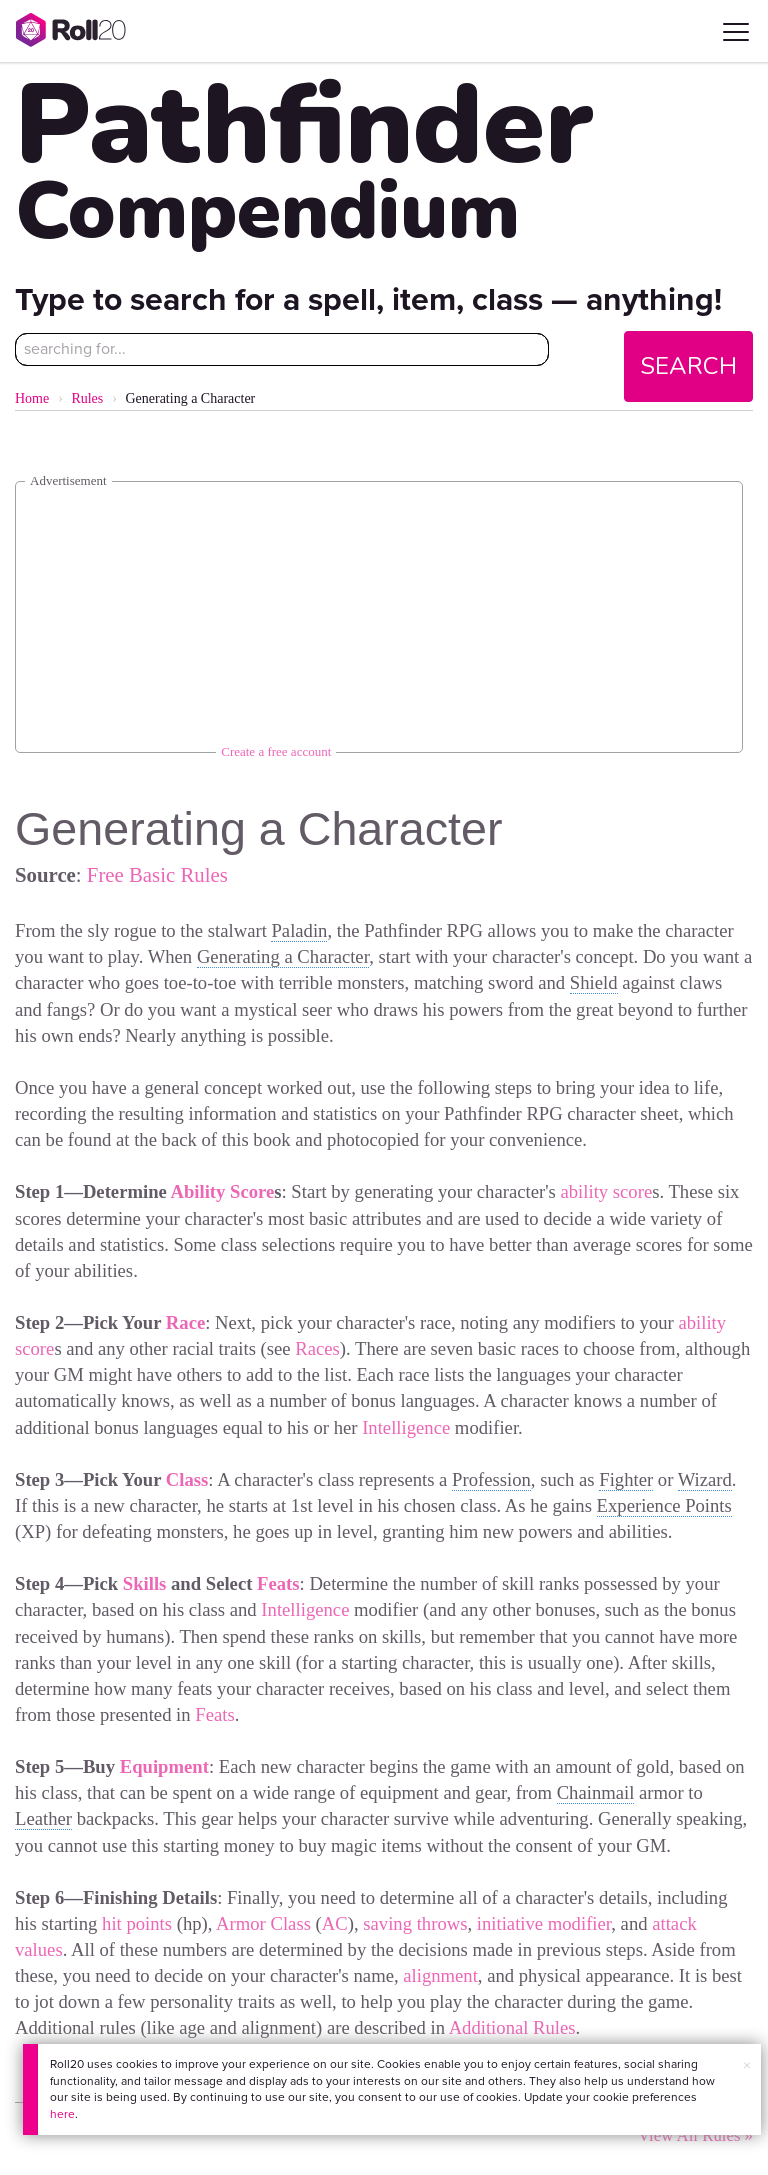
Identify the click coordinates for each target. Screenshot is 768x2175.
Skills (145, 1583)
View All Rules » (695, 2135)
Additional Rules (512, 2027)
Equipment (164, 1766)
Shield (594, 982)
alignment (440, 1975)
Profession (491, 1479)
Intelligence (406, 1427)
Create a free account (276, 751)
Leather (43, 1818)
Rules (87, 398)
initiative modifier (544, 1923)
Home (32, 398)
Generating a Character (283, 956)
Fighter (626, 1479)
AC (335, 1923)
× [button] (747, 2065)
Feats (278, 1583)
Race (185, 1322)
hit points (137, 1923)
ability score (606, 1191)
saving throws (415, 1923)
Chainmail (596, 1792)
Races (317, 1348)
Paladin (299, 930)
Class (187, 1479)
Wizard (705, 1479)
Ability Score (222, 1191)
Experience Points (664, 1505)
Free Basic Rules (157, 874)
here (62, 2114)
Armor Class (263, 1923)
